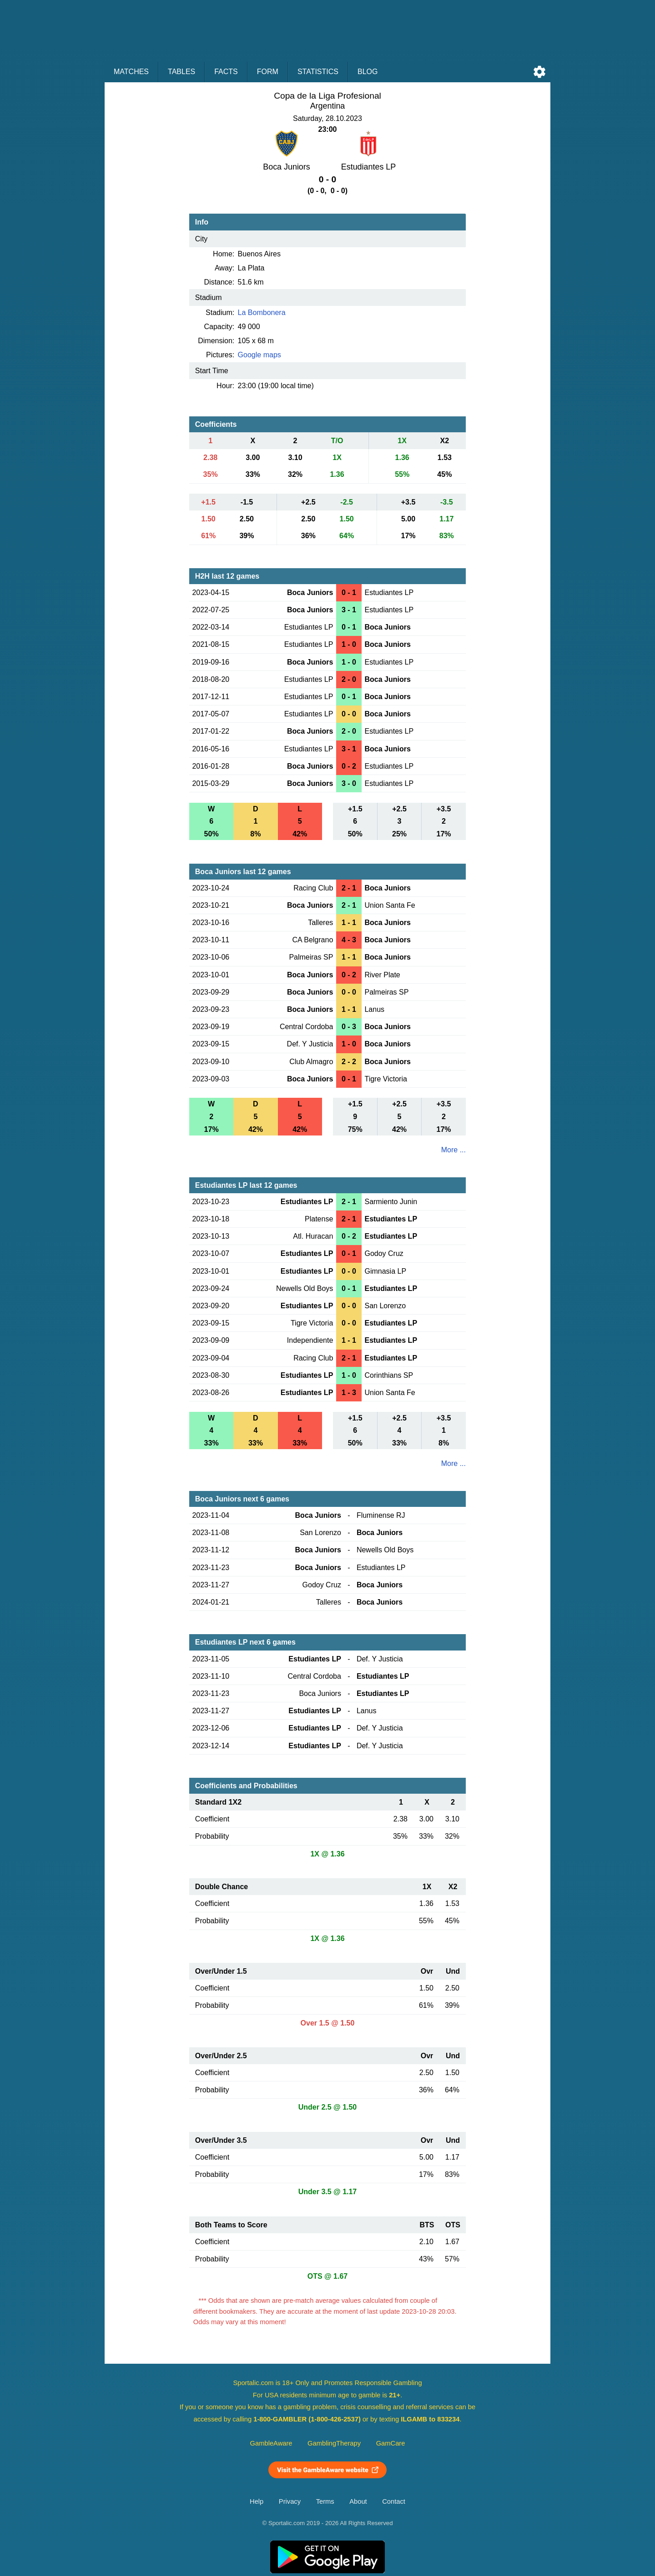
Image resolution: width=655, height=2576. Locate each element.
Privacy (290, 2501)
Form (267, 71)
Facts (226, 71)
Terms (325, 2501)
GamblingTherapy (334, 2443)
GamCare (390, 2443)
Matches (131, 71)
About (358, 2501)
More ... (453, 1150)
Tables (181, 71)
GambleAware (271, 2443)
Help (256, 2501)
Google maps (259, 355)
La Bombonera (262, 312)
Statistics (317, 71)
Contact (393, 2501)
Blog (368, 71)
